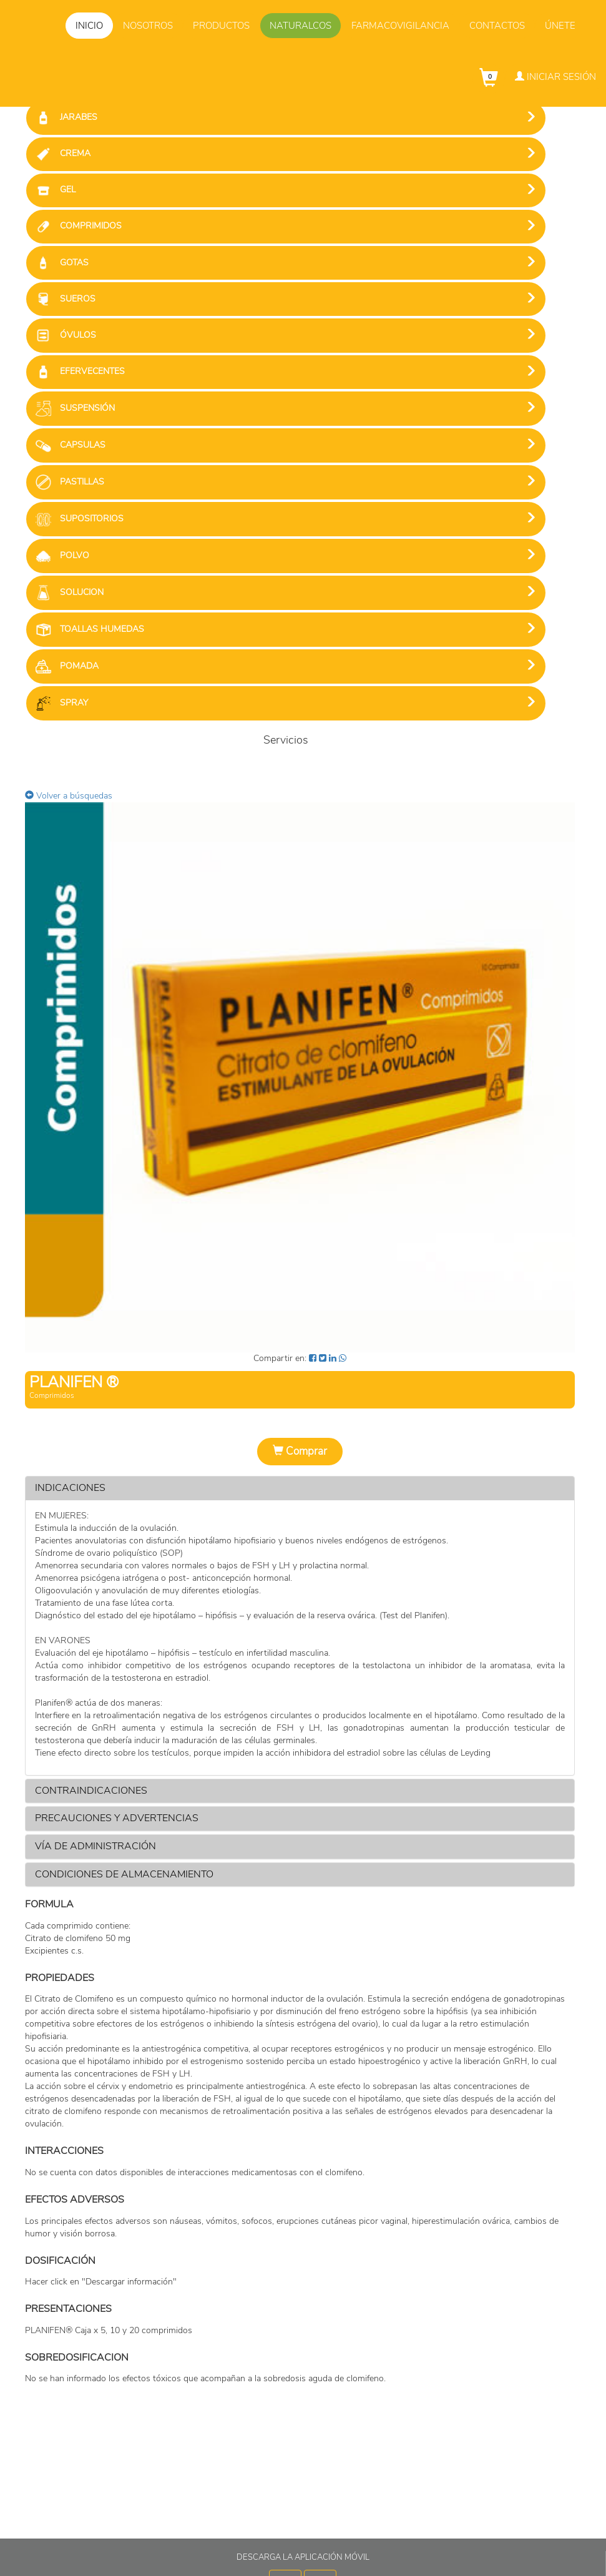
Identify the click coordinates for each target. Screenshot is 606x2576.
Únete (560, 25)
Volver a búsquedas (68, 796)
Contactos (497, 25)
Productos (221, 25)
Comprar (300, 1451)
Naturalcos (300, 25)
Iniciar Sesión (555, 77)
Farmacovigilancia (400, 25)
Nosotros (148, 25)
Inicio (89, 25)
